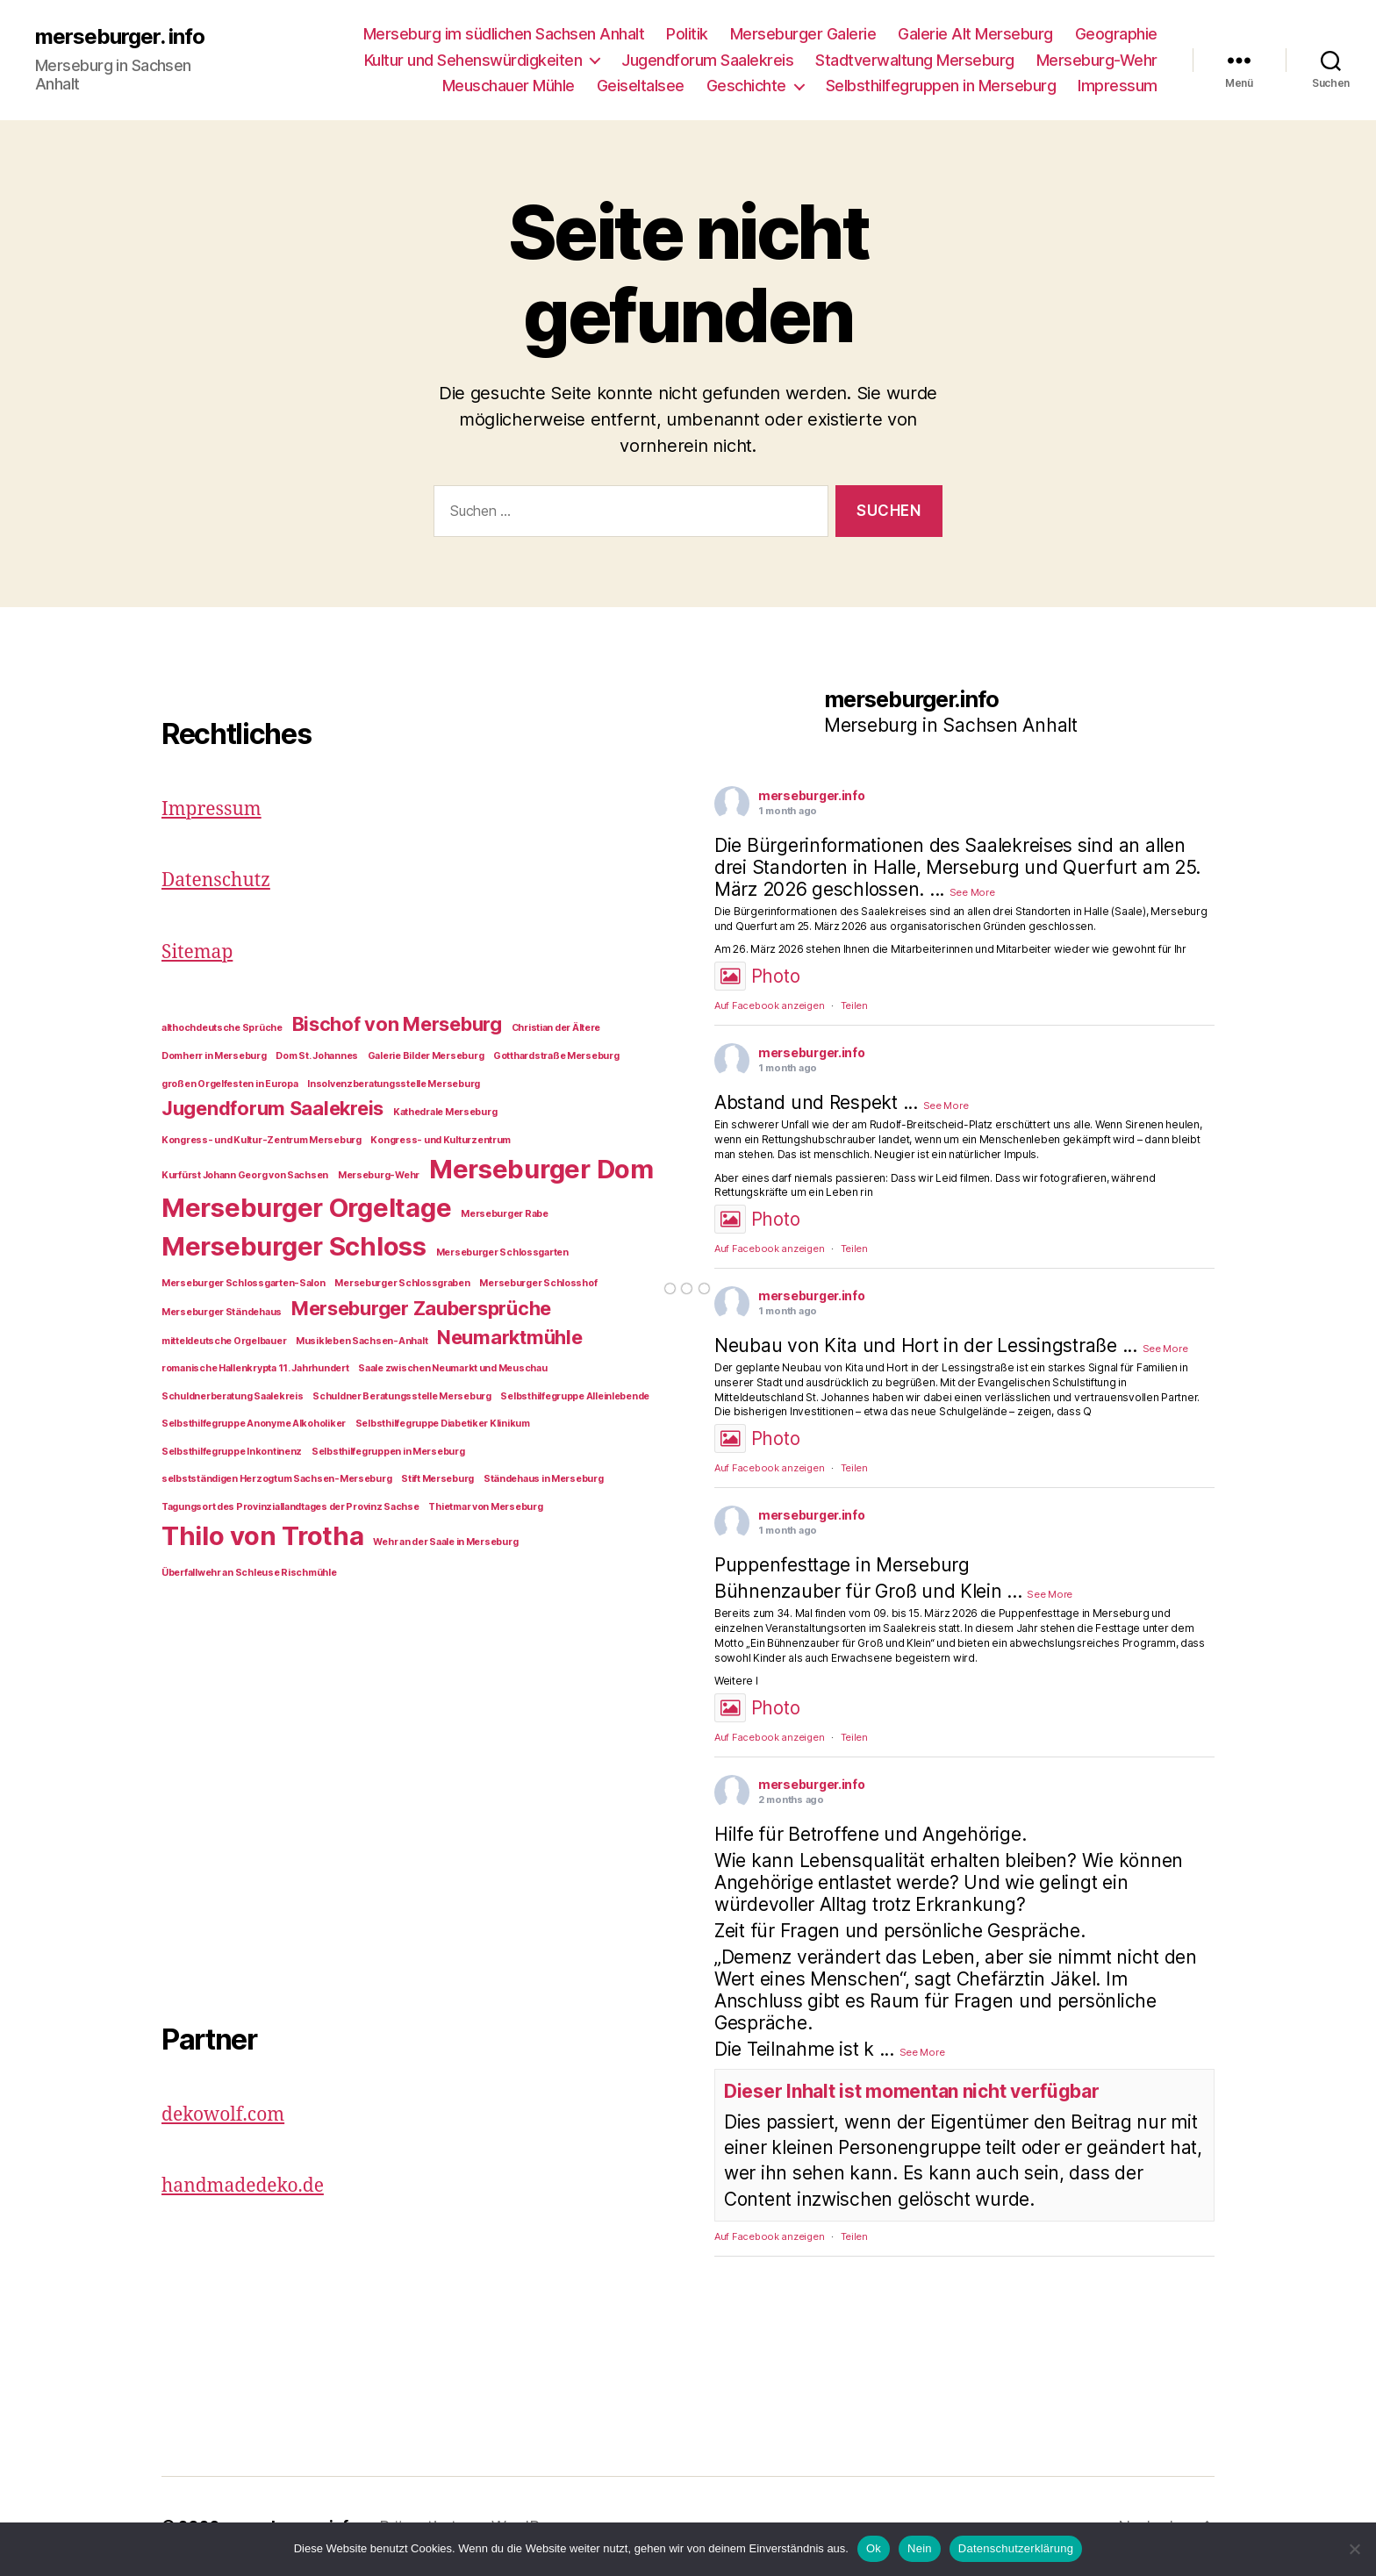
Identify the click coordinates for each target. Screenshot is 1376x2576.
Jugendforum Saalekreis (707, 60)
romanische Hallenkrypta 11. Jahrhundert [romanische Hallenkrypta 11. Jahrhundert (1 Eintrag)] (254, 1368)
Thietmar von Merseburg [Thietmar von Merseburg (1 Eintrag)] (485, 1507)
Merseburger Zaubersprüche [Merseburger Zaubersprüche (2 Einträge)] (421, 1308)
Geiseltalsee (640, 85)
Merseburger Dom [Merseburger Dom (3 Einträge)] (541, 1169)
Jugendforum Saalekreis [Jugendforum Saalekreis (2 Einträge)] (272, 1108)
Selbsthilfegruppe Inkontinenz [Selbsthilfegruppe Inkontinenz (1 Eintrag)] (231, 1451)
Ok (873, 2548)
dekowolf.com (222, 2115)
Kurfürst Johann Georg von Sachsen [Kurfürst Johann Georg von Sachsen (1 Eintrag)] (244, 1175)
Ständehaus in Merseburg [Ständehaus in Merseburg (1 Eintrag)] (544, 1479)
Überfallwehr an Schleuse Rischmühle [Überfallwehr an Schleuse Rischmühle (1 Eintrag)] (249, 1572)
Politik (687, 34)
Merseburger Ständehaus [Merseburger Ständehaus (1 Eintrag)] (221, 1312)
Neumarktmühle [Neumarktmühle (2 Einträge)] (510, 1337)
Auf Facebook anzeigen (769, 1005)
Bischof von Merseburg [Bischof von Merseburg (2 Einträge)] (397, 1024)
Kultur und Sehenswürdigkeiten (473, 60)
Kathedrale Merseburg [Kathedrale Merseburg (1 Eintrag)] (445, 1112)
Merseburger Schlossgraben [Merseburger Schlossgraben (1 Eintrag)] (401, 1283)
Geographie (1116, 34)
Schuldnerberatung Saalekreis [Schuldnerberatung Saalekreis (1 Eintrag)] (232, 1396)
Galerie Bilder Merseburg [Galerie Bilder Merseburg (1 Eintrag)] (426, 1056)
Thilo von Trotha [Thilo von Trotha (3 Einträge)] (262, 1536)
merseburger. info (119, 36)
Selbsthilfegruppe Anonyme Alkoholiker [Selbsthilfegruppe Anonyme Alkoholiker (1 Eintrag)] (253, 1423)
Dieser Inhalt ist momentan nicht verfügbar (912, 2091)
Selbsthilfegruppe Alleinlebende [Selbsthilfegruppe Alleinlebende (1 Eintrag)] (574, 1396)
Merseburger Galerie (803, 34)
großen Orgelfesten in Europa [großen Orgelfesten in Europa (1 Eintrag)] (229, 1084)
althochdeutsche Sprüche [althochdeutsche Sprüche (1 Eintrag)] (222, 1028)
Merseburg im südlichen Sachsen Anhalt (504, 34)
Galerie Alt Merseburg (975, 34)
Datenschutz (215, 880)
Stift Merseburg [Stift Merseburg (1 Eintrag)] (437, 1479)
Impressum (1117, 85)
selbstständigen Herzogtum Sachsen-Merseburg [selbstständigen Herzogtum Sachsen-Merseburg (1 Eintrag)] (276, 1479)
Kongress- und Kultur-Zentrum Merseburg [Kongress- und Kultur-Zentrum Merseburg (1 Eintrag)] (261, 1140)
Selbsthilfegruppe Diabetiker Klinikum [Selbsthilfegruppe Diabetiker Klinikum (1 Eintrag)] (442, 1423)
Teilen (854, 1005)
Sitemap (197, 952)
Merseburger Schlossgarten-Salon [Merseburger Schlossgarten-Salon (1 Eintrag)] (243, 1283)
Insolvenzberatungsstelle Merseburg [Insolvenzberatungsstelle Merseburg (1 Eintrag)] (393, 1084)
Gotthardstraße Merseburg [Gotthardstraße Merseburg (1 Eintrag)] (556, 1056)
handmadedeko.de (242, 2186)
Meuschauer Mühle (508, 85)
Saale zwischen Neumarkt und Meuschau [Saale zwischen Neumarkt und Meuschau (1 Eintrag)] (452, 1368)
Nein (919, 2548)
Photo (756, 976)
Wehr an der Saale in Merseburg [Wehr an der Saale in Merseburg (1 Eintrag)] (445, 1542)
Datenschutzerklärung (1015, 2548)
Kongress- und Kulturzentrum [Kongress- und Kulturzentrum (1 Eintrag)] (440, 1140)
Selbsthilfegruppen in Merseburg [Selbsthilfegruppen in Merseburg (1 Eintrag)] (388, 1451)
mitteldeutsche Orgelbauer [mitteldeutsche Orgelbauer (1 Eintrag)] (223, 1341)
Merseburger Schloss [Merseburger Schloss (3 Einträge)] (293, 1246)
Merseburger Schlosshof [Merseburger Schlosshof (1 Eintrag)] (538, 1283)
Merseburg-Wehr (1096, 60)
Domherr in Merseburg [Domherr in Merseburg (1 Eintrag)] (214, 1056)
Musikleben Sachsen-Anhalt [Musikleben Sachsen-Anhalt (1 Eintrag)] (361, 1341)
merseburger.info (811, 795)
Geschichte (746, 85)
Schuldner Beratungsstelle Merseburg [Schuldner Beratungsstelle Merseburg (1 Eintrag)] (401, 1396)
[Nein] (1354, 2549)
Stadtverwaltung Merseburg (914, 60)
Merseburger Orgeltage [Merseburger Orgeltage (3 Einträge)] (306, 1207)
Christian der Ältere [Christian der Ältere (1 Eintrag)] (556, 1028)
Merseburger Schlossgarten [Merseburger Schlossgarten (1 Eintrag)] (502, 1252)
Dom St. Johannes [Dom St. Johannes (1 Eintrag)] (317, 1056)
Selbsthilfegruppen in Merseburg (941, 85)
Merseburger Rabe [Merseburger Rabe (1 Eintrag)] (504, 1214)
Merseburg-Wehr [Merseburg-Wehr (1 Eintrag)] (378, 1175)
